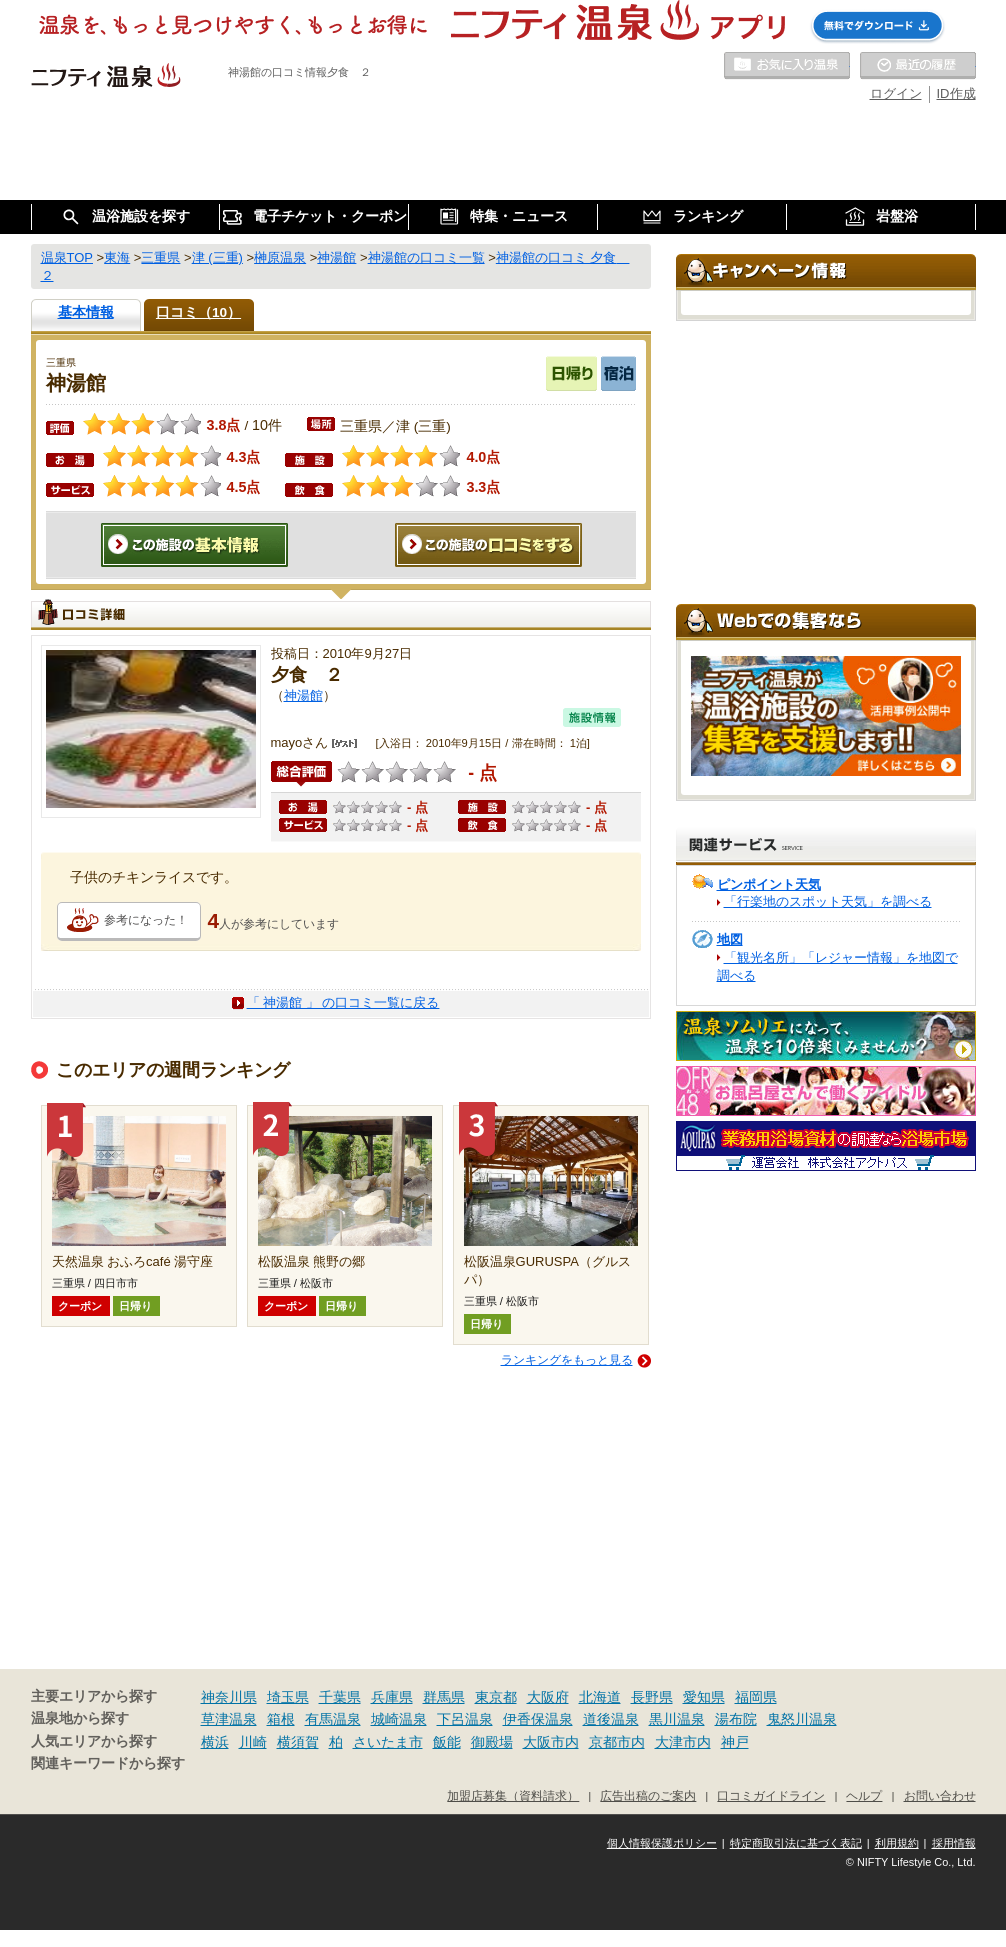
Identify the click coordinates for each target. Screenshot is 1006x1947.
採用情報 (954, 1843)
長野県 (652, 1697)
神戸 (735, 1742)
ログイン (896, 93)
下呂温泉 (465, 1719)
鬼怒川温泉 (802, 1719)
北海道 (600, 1697)
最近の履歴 (918, 66)
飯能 (447, 1742)
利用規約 (897, 1843)
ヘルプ (864, 1795)
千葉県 (340, 1697)
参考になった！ (146, 920)
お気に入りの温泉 (787, 66)
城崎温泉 (399, 1719)
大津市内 (683, 1742)
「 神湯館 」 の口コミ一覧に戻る (343, 1002)
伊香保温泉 (538, 1719)
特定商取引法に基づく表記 (796, 1843)
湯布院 (736, 1719)
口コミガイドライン (771, 1795)
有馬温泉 (333, 1719)
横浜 (215, 1742)
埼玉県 (288, 1697)
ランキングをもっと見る (567, 1360)
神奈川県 (229, 1697)
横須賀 (298, 1742)
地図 (730, 939)
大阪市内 (551, 1742)
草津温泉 (229, 1719)
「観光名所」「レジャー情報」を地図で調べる (837, 966)
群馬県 (444, 1697)
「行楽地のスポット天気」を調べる (828, 901)
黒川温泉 (677, 1719)
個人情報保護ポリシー (662, 1843)
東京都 (496, 1697)
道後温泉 (611, 1719)
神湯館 (303, 695)
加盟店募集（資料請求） (513, 1795)
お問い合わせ (940, 1795)
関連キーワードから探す (108, 1763)
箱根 (281, 1719)
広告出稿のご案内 (648, 1795)
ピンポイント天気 (769, 884)
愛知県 (704, 1697)
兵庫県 (392, 1697)
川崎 (253, 1742)
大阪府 (548, 1697)
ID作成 (956, 93)
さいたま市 (388, 1742)
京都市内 (617, 1742)
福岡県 (756, 1697)
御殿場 (492, 1742)
